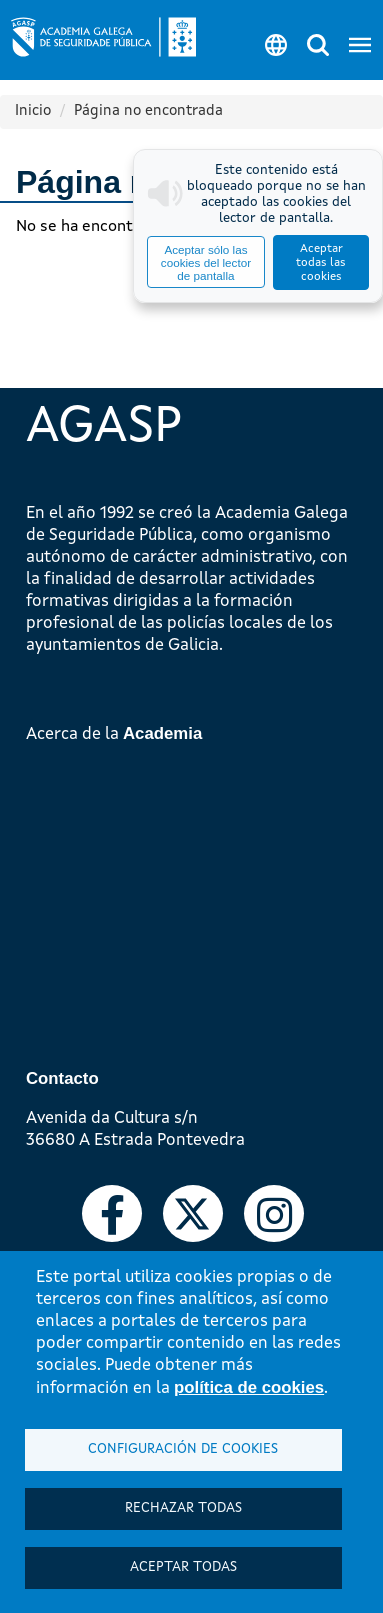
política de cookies (249, 1387)
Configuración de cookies (183, 1449)
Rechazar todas (183, 1508)
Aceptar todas (183, 1567)
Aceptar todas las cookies (321, 263)
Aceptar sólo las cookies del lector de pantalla (206, 262)
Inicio (33, 111)
